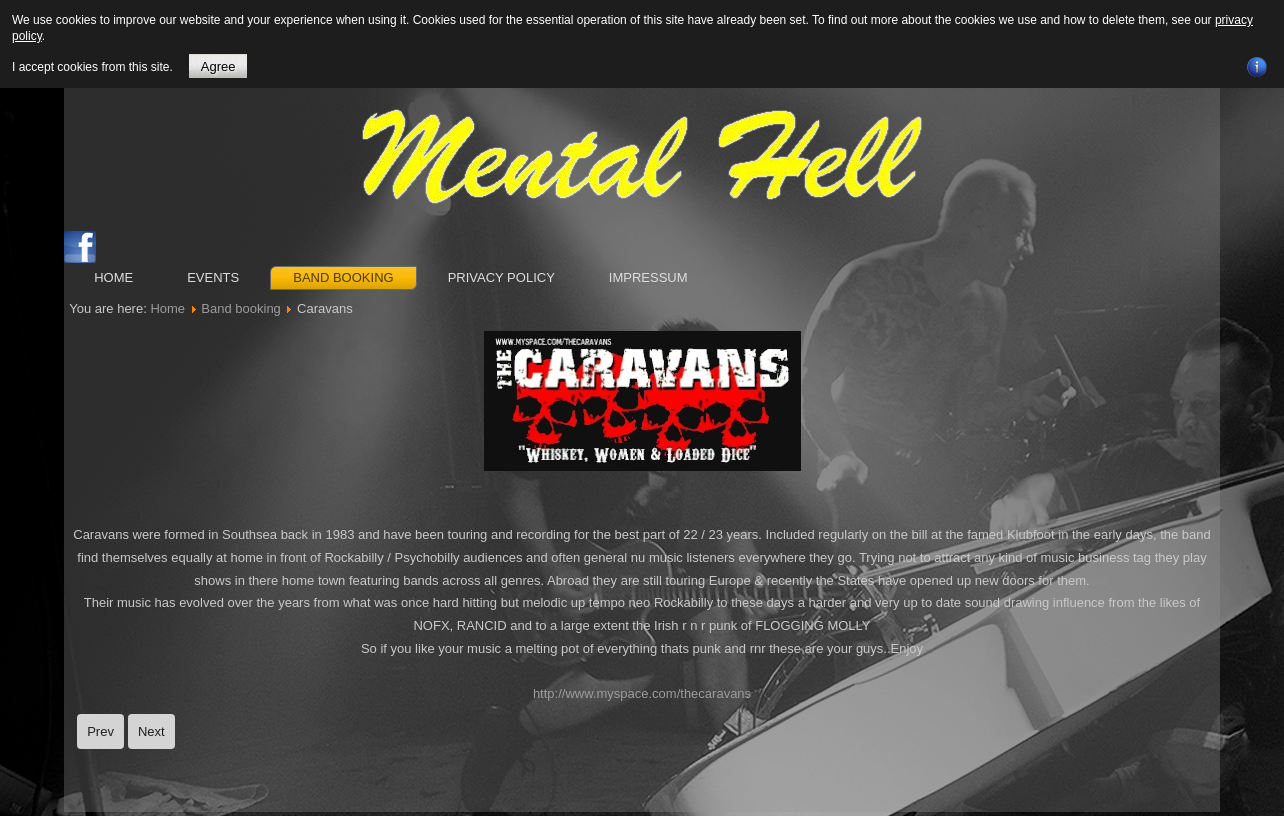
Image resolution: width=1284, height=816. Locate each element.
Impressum (648, 277)
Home (113, 277)
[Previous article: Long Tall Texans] (100, 731)
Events (213, 277)
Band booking (343, 277)
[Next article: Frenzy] (151, 731)
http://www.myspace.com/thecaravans (642, 693)
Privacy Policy (501, 277)
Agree (218, 66)
